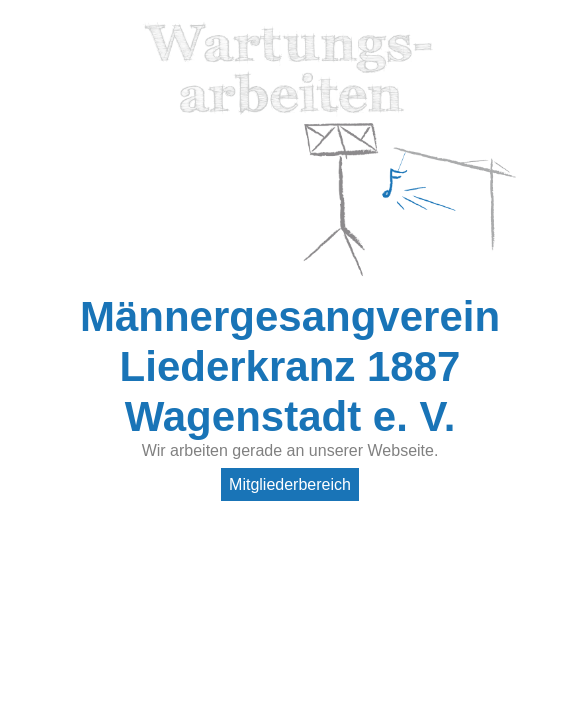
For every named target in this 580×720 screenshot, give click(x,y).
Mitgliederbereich (290, 484)
